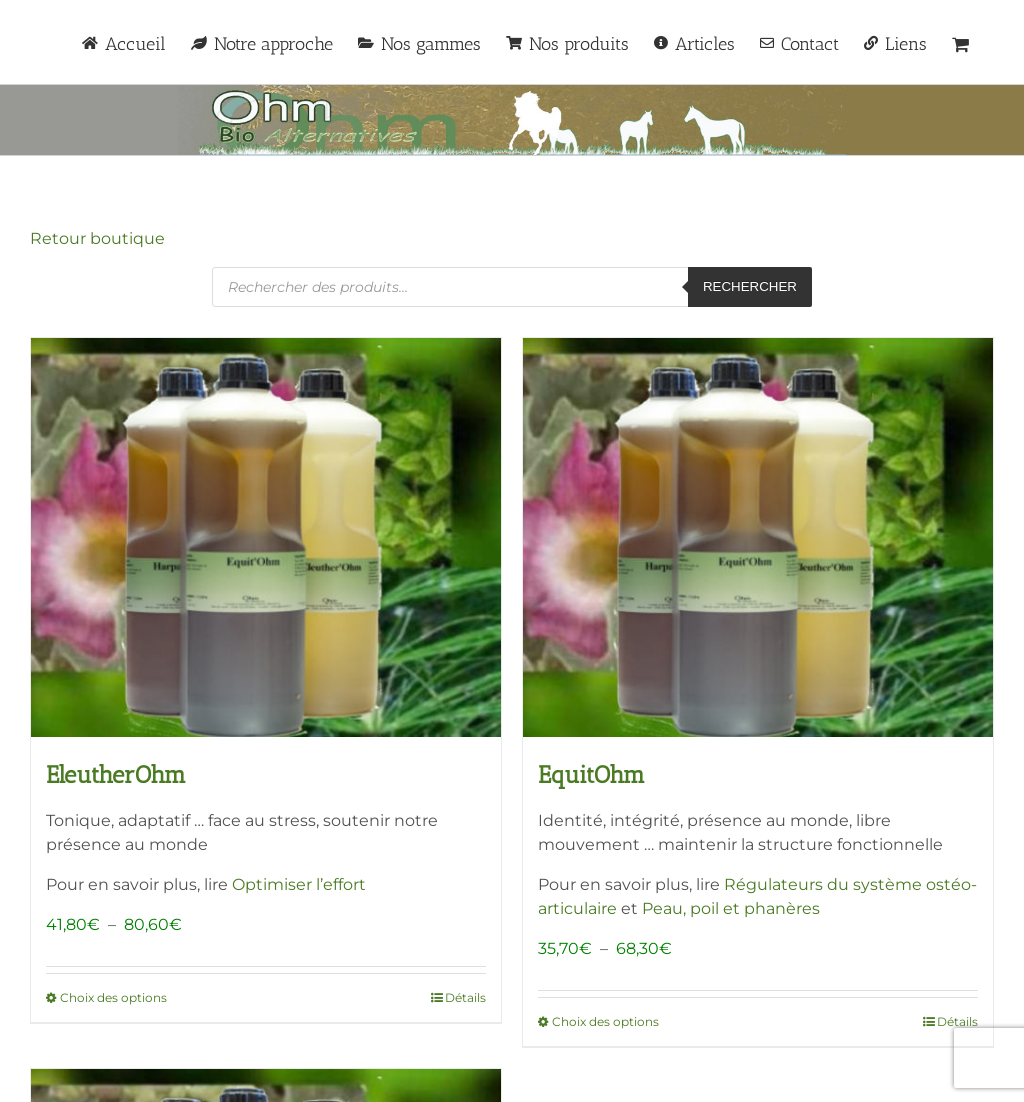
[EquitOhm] (758, 537)
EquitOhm (591, 774)
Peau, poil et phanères (731, 908)
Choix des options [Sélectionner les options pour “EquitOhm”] (605, 1021)
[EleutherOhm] (266, 537)
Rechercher (750, 286)
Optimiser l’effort (299, 884)
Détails (465, 997)
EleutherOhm (116, 774)
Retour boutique (97, 238)
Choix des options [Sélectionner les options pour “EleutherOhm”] (113, 997)
